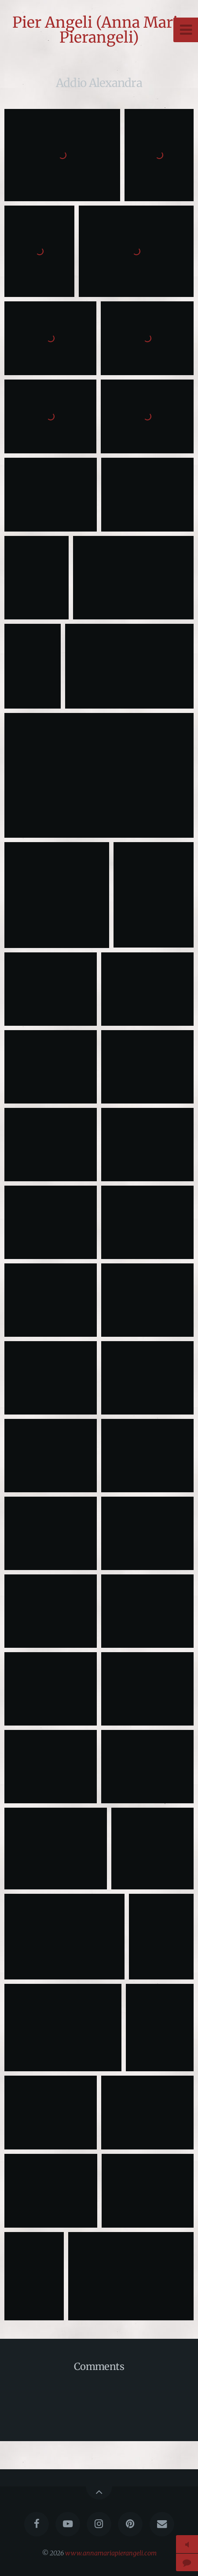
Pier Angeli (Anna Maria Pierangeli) (99, 30)
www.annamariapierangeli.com (111, 2553)
